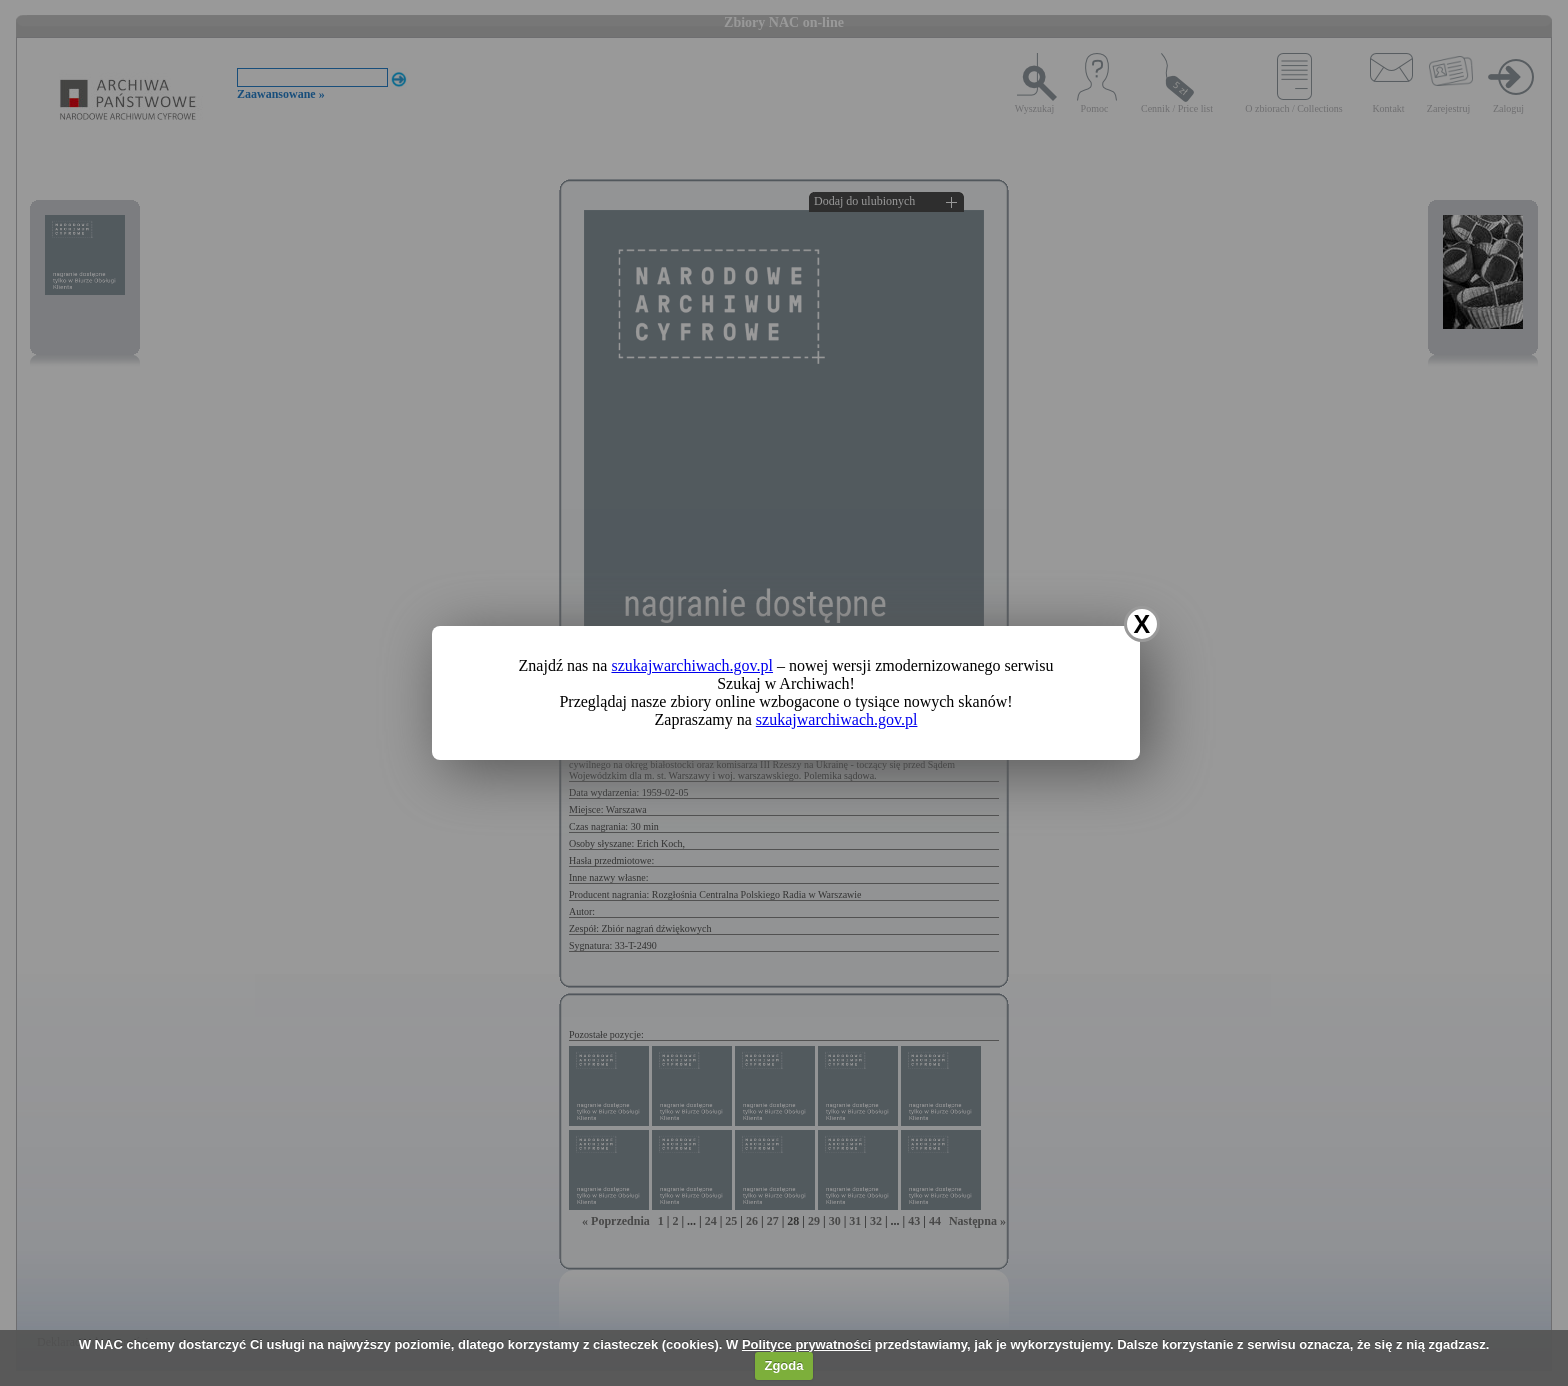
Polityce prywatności (806, 1344)
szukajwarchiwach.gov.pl (692, 665)
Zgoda (783, 1365)
